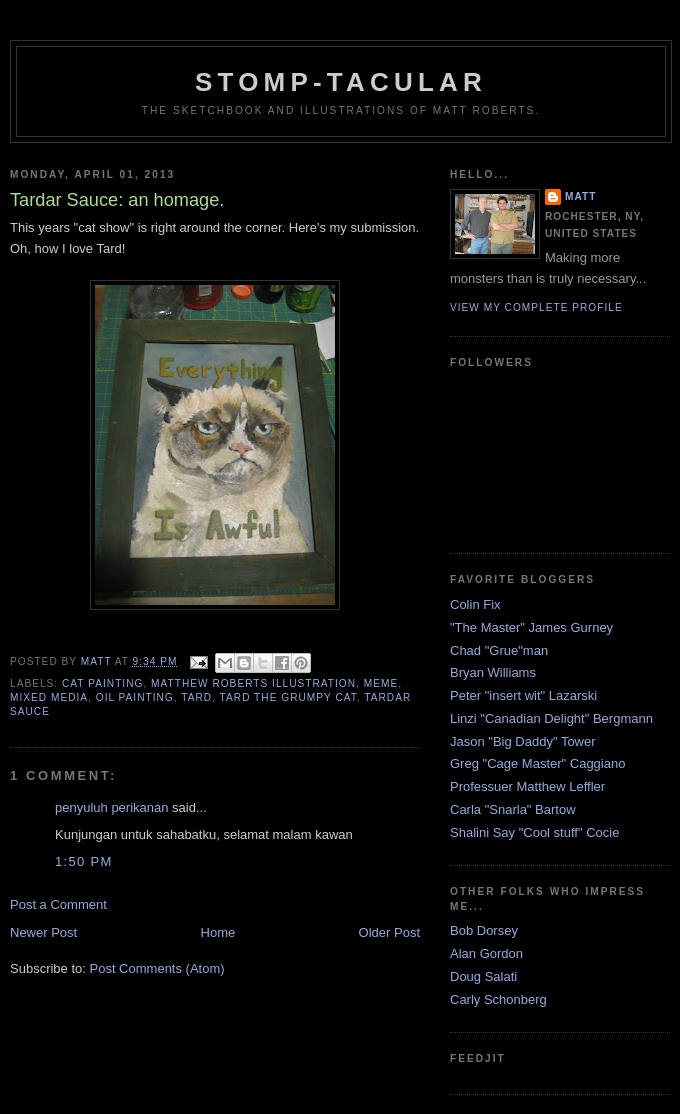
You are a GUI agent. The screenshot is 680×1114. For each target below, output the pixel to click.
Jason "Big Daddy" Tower (523, 741)
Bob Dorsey (484, 930)
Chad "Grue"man (499, 650)
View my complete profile (536, 307)
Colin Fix (475, 604)
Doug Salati (483, 976)
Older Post (389, 932)
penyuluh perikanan (111, 807)
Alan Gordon (486, 953)
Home (218, 932)
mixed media (49, 697)
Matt (580, 196)
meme (381, 683)
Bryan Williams (493, 672)
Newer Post (43, 932)
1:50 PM (84, 861)
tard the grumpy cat (288, 697)
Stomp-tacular (341, 82)
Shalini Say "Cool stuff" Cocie (534, 832)
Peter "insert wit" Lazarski (523, 695)
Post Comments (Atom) (157, 968)
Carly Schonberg (498, 999)
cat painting (102, 683)
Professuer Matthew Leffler (527, 786)
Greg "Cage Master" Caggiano (537, 763)
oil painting (135, 697)
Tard (196, 697)
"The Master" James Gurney (531, 627)
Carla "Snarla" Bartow (513, 809)
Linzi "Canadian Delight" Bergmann (551, 718)
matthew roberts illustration (253, 683)
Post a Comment (58, 904)
